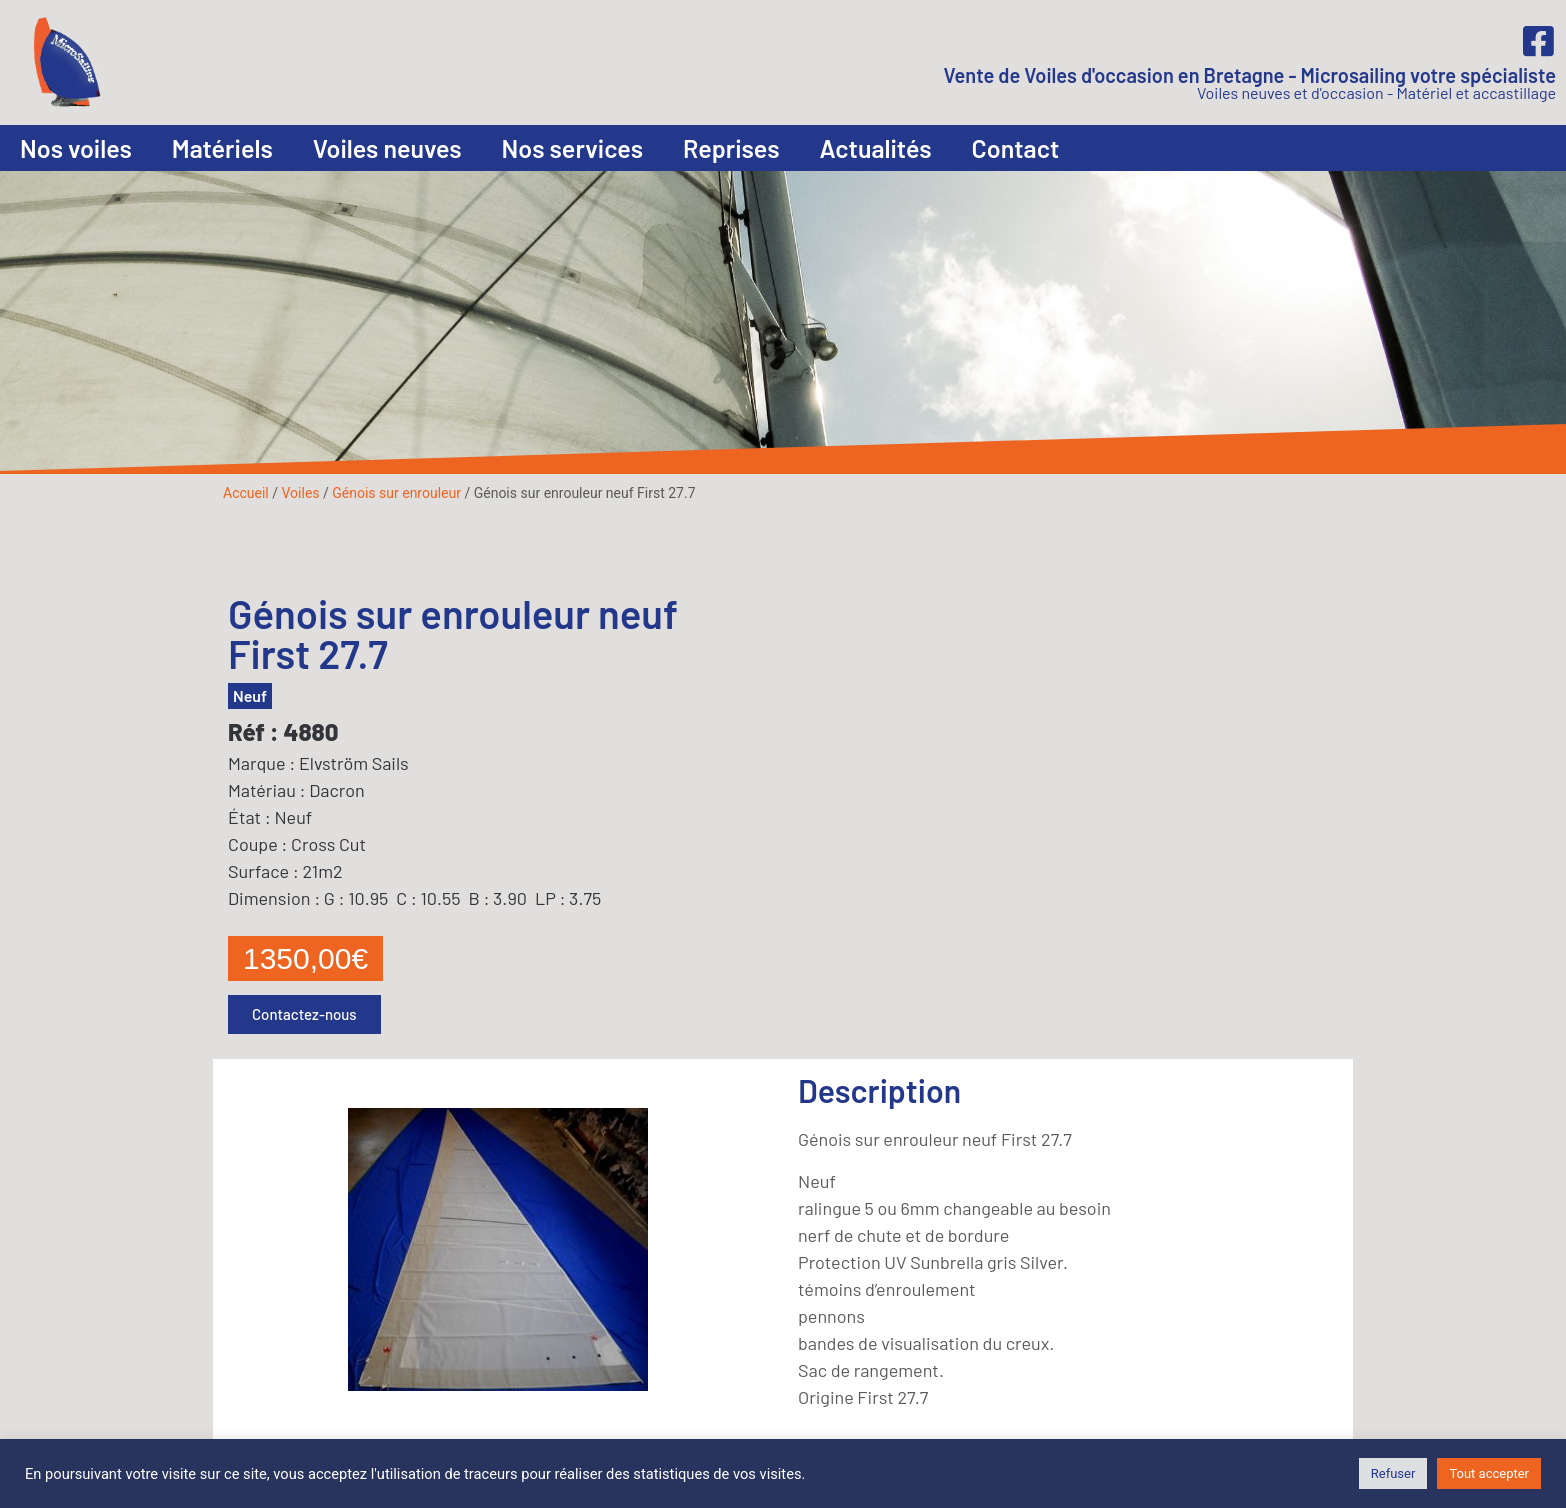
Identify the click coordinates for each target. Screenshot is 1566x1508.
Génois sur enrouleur (396, 493)
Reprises (731, 148)
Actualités (876, 148)
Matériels (222, 148)
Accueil (246, 493)
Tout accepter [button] (1489, 1473)
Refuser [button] (1393, 1473)
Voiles (300, 493)
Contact (1016, 148)
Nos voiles (76, 148)
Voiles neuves (387, 148)
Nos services (572, 148)
